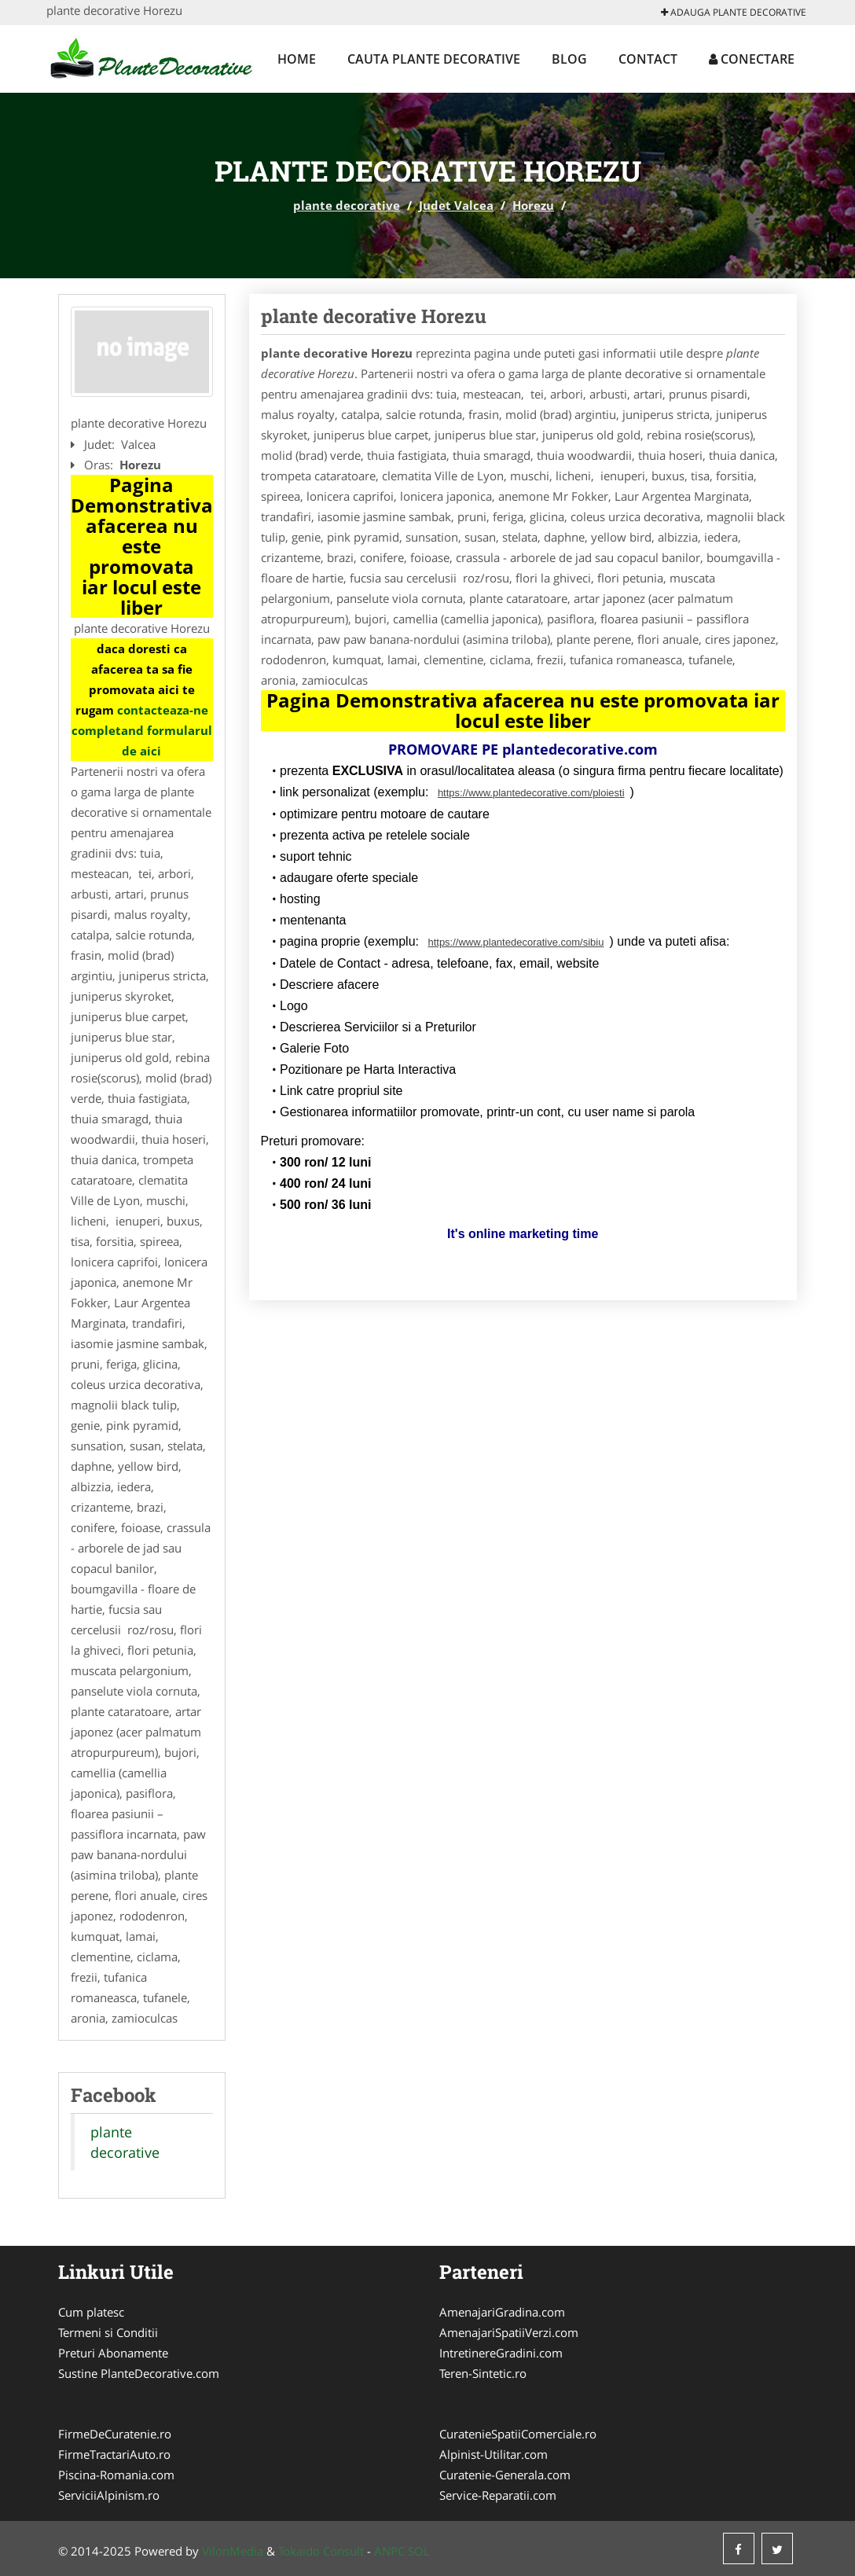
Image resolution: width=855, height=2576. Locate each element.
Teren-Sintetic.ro (483, 2373)
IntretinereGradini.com (501, 2353)
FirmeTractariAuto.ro (114, 2454)
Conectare (751, 59)
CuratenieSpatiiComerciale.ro (517, 2434)
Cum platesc (91, 2312)
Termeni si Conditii (108, 2332)
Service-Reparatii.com (497, 2495)
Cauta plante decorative (433, 59)
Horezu (533, 205)
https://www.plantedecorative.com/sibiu (516, 942)
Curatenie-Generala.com (505, 2474)
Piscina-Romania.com (116, 2474)
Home (296, 59)
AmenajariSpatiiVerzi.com (508, 2332)
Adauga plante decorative (733, 12)
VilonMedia (232, 2551)
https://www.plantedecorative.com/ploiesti (531, 793)
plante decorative (346, 205)
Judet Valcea (456, 205)
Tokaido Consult (321, 2551)
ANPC (389, 2551)
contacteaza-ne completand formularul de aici (142, 730)
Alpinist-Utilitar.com (493, 2454)
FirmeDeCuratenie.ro (114, 2434)
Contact (647, 59)
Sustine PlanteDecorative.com (138, 2373)
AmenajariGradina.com (502, 2312)
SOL (419, 2551)
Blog (569, 59)
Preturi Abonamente (113, 2353)
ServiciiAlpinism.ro (109, 2495)
